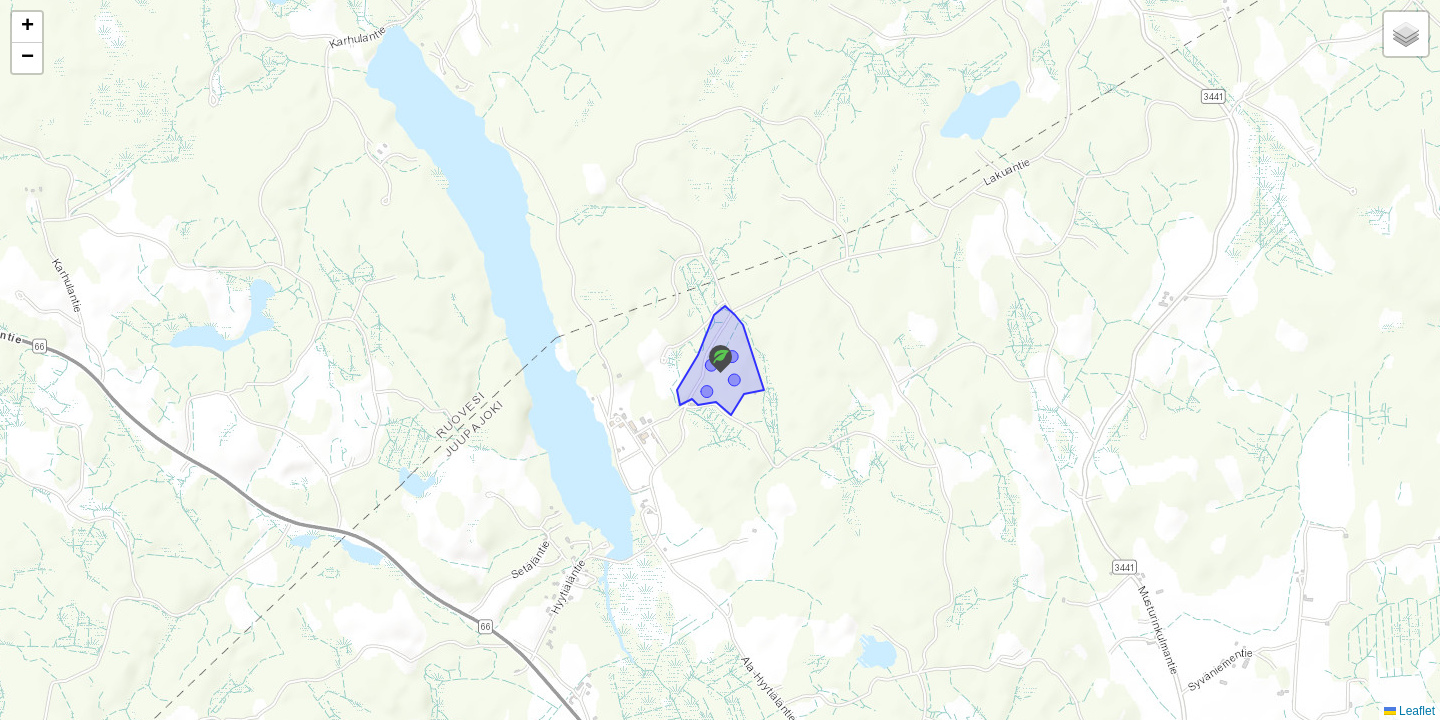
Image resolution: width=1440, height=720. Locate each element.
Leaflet (1409, 711)
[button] (720, 359)
